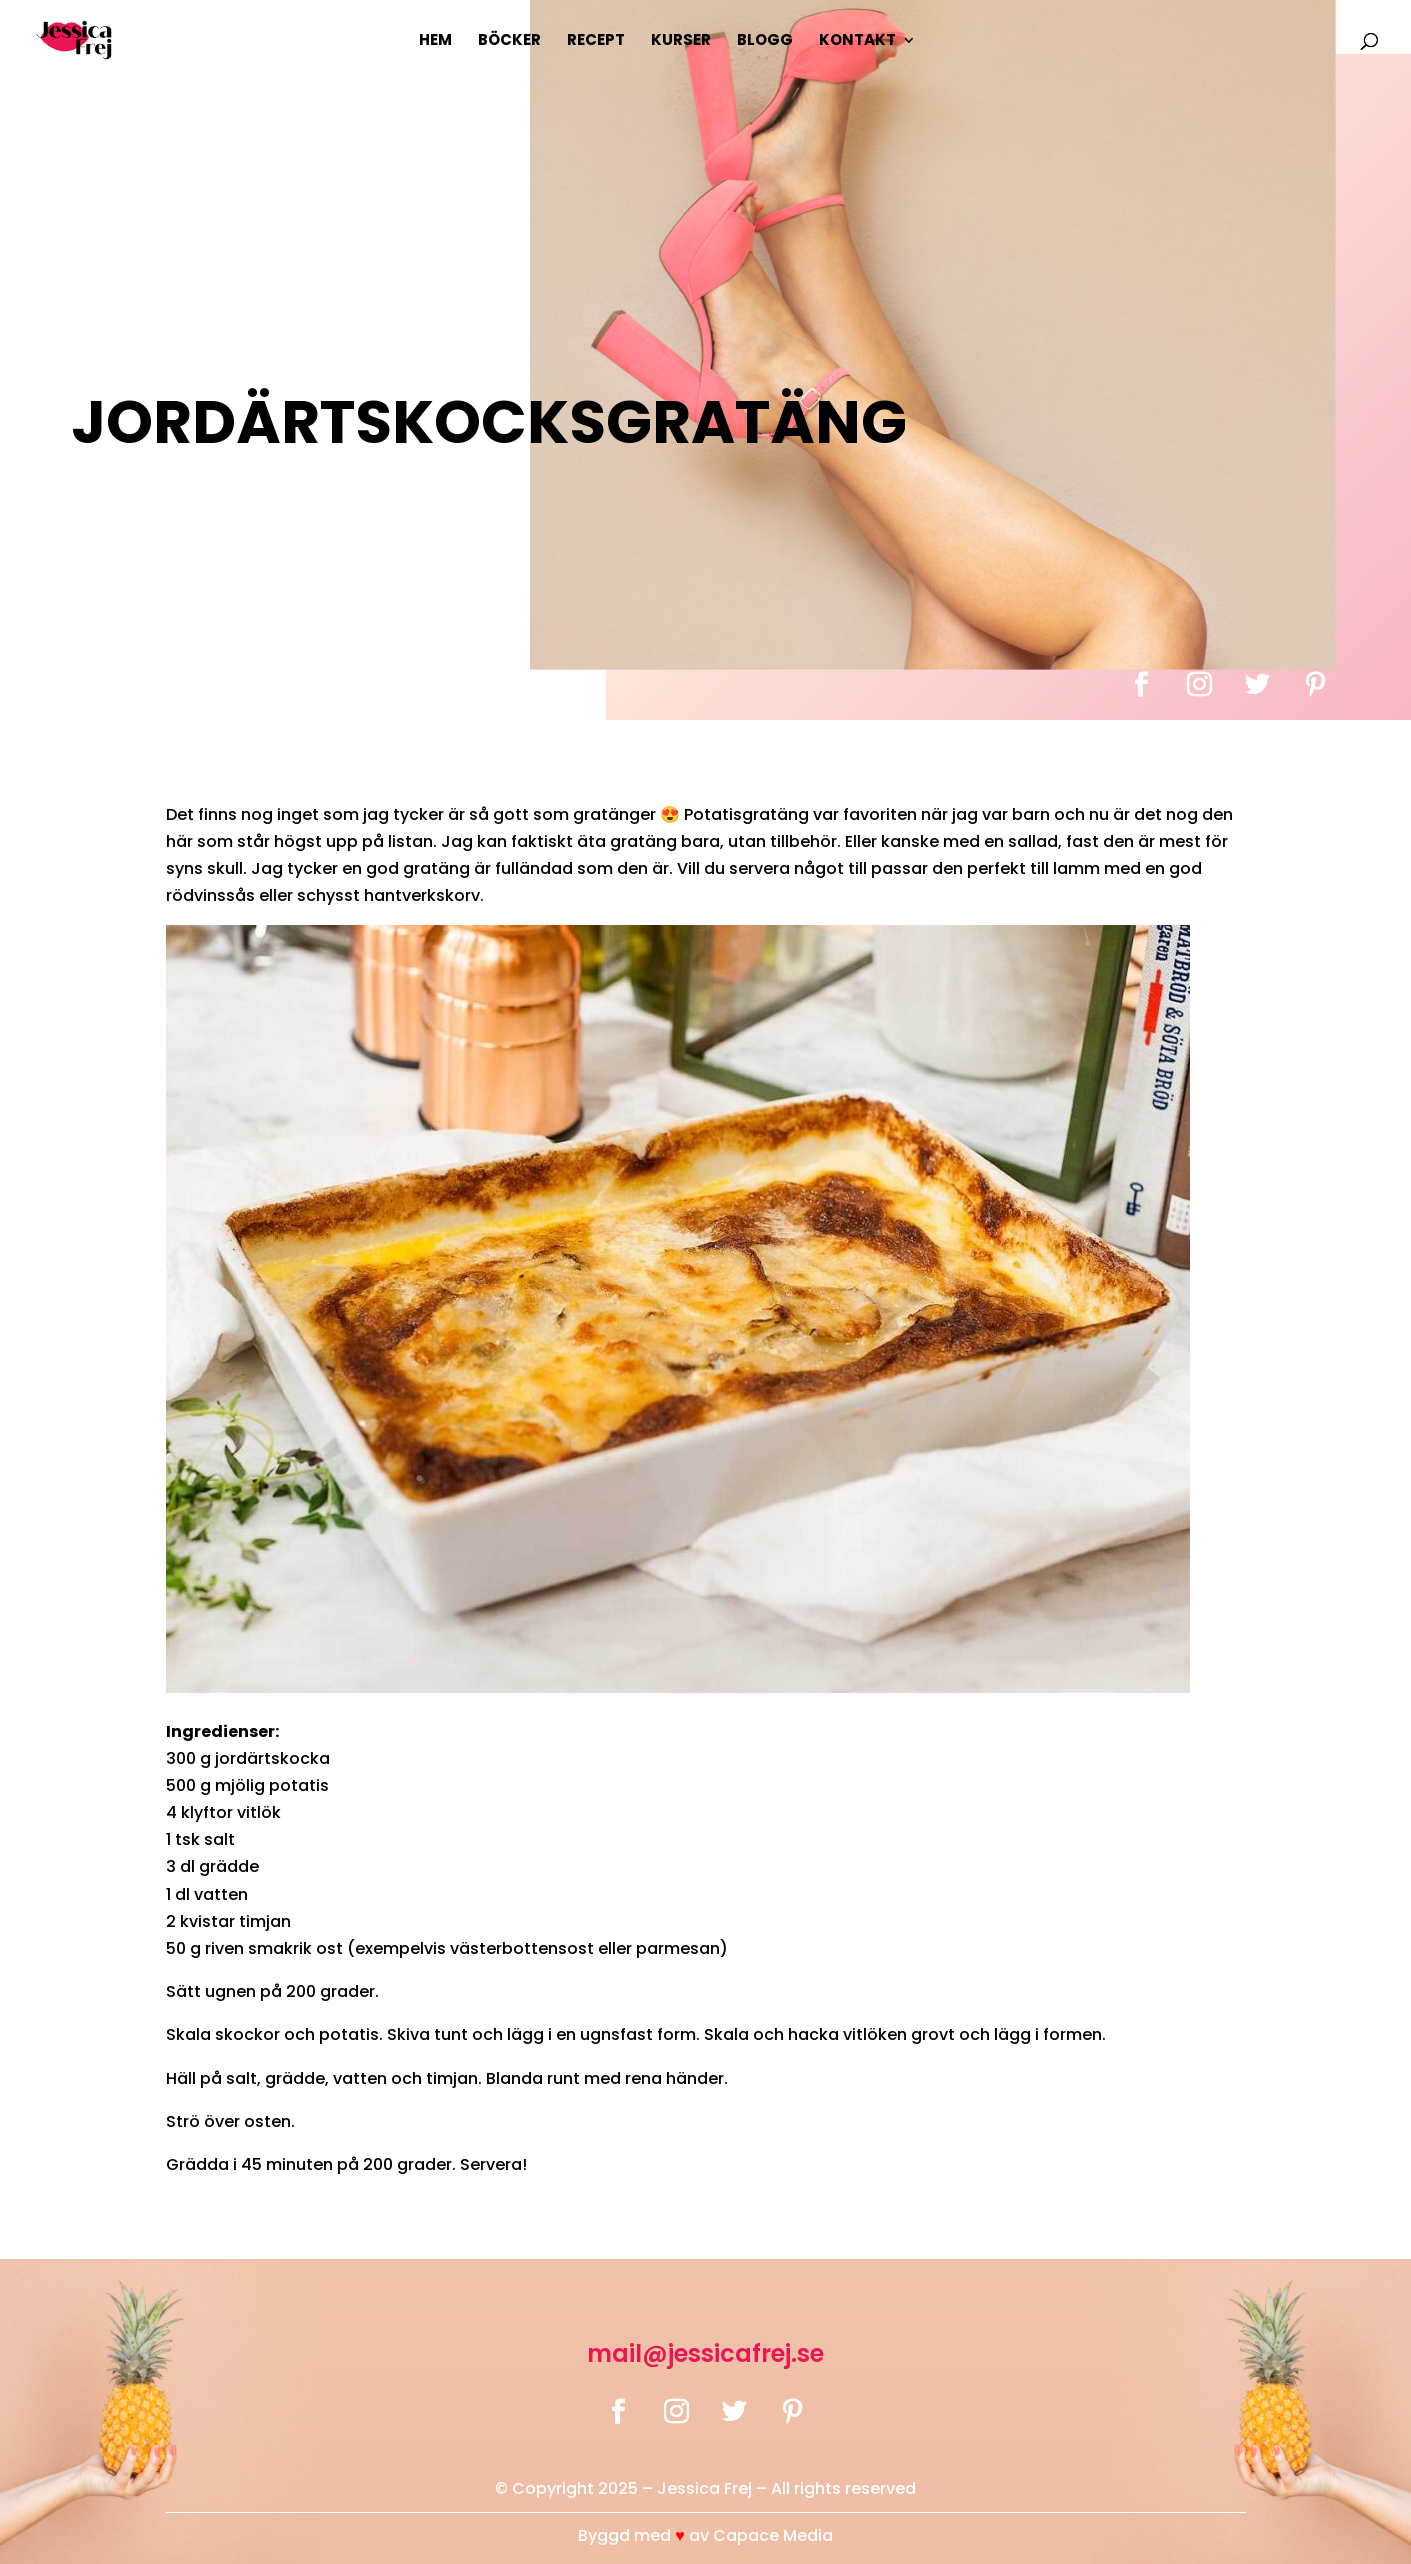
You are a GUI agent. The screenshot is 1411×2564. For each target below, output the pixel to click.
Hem (435, 41)
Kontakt (857, 41)
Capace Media (773, 2535)
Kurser (681, 41)
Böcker (509, 41)
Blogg (765, 41)
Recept (596, 41)
